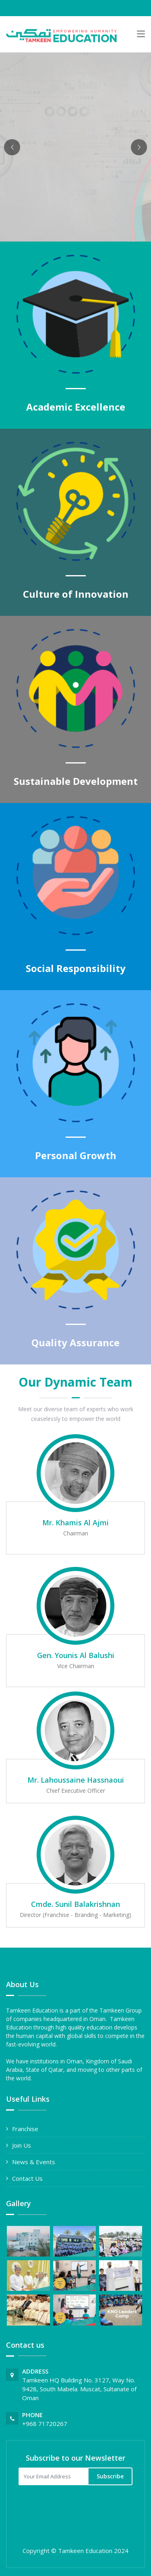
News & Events (33, 2162)
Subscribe (110, 2476)
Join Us (21, 2145)
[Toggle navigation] (141, 35)
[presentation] (72, 2508)
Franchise (25, 2129)
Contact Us (27, 2178)
